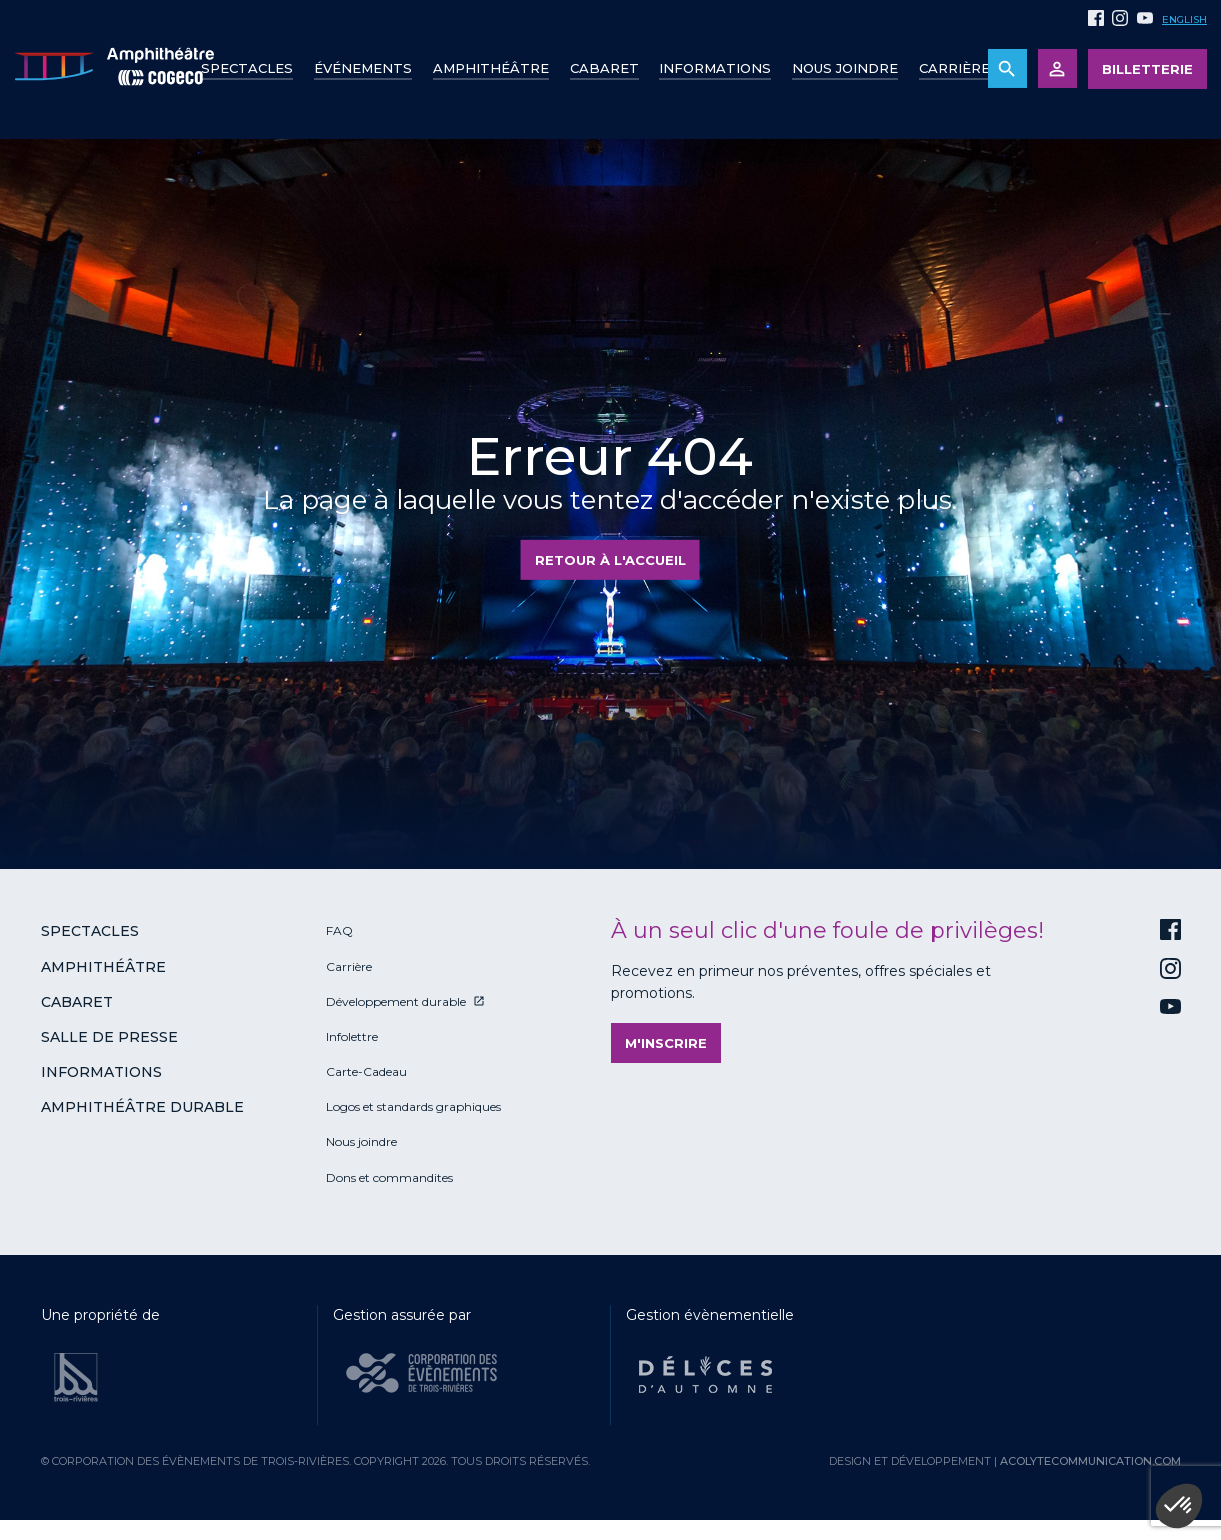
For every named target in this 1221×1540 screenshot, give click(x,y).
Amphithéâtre (491, 68)
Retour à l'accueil (610, 560)
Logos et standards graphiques (413, 1106)
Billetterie (1147, 69)
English (1184, 19)
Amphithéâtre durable (142, 1107)
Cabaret (604, 68)
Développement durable (396, 1001)
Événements (363, 68)
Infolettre (352, 1036)
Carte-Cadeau (366, 1071)
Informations (101, 1072)
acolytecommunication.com (1090, 1461)
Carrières (959, 68)
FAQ (339, 930)
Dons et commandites (389, 1177)
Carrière (349, 966)
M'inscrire (666, 1043)
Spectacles (247, 68)
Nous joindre (845, 68)
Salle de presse (109, 1037)
